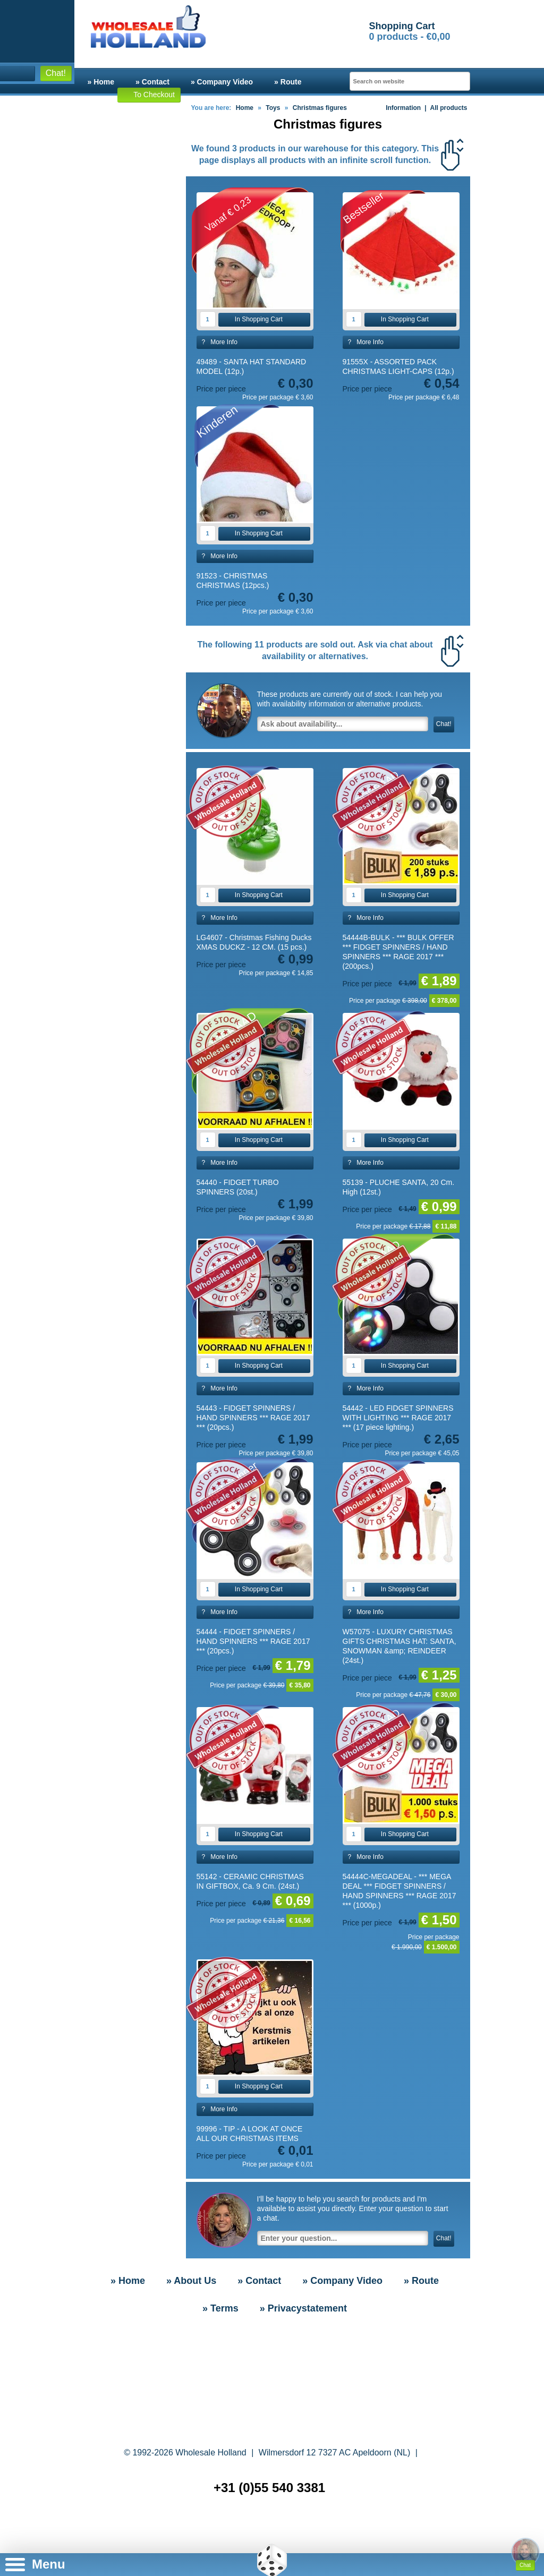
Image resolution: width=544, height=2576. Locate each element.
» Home (101, 82)
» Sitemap (274, 2533)
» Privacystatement (303, 2308)
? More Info (219, 342)
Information (399, 108)
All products (448, 108)
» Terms (220, 2308)
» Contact (152, 82)
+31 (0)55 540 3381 (269, 2487)
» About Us (191, 2280)
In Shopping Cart (253, 319)
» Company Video (222, 82)
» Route (287, 82)
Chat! (55, 73)
